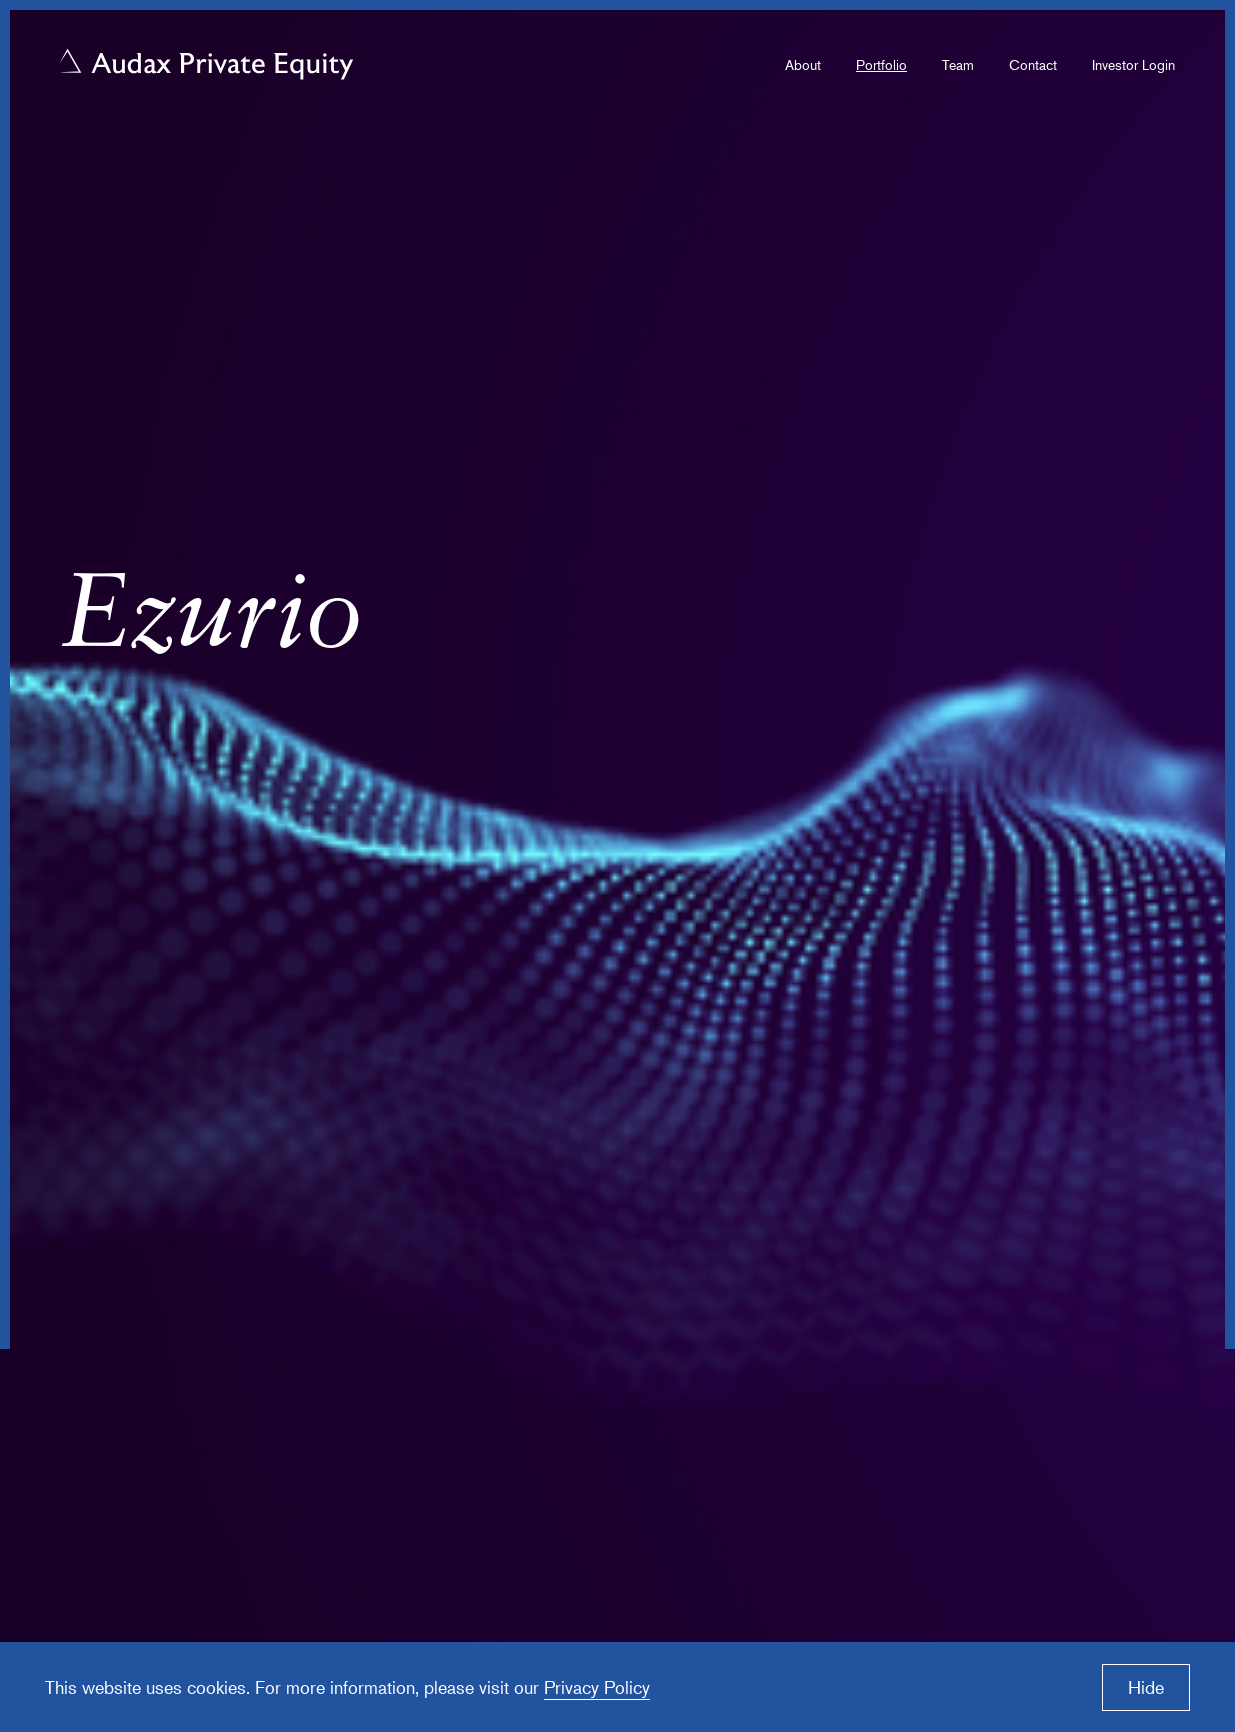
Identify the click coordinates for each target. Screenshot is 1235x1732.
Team (958, 64)
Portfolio (881, 64)
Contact (1033, 64)
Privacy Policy (597, 1687)
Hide (1146, 1687)
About (803, 64)
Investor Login (1133, 64)
